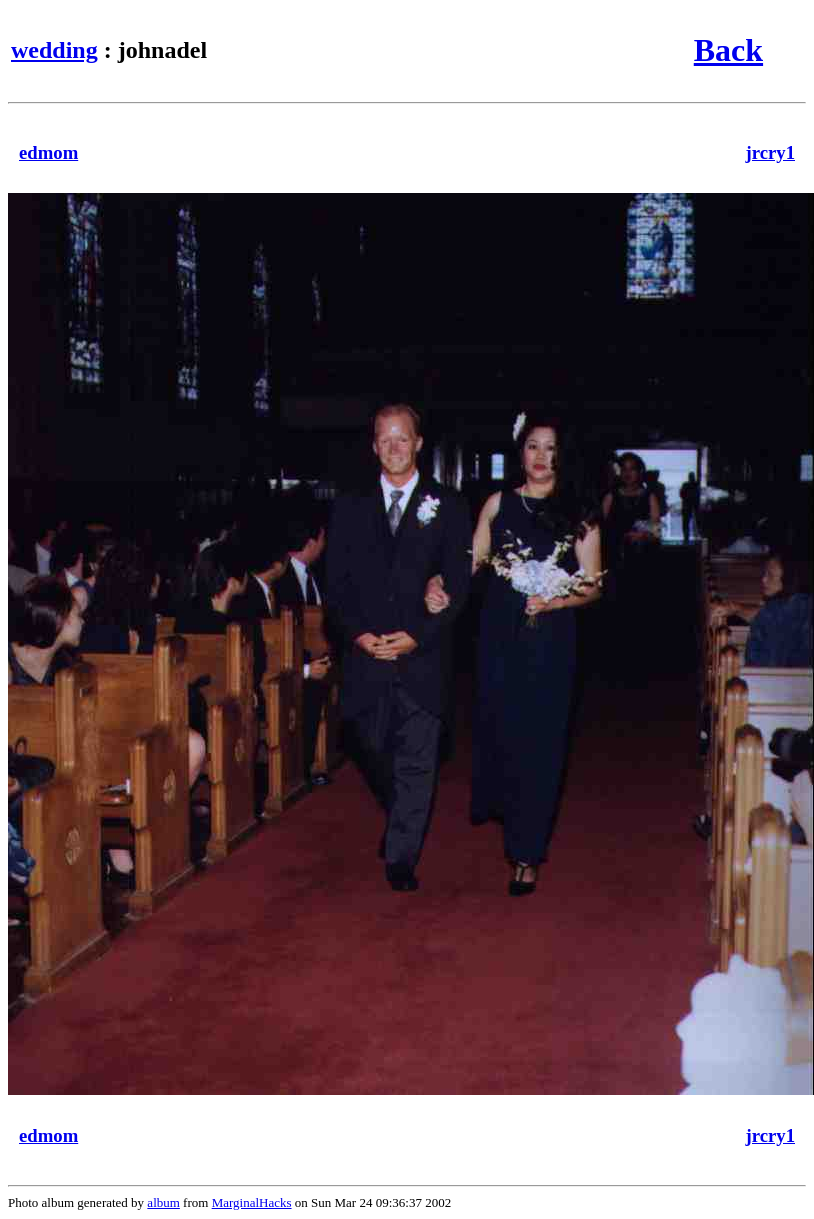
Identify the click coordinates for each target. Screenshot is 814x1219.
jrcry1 (771, 152)
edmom (48, 152)
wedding (54, 50)
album (163, 1202)
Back (728, 50)
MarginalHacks (252, 1202)
